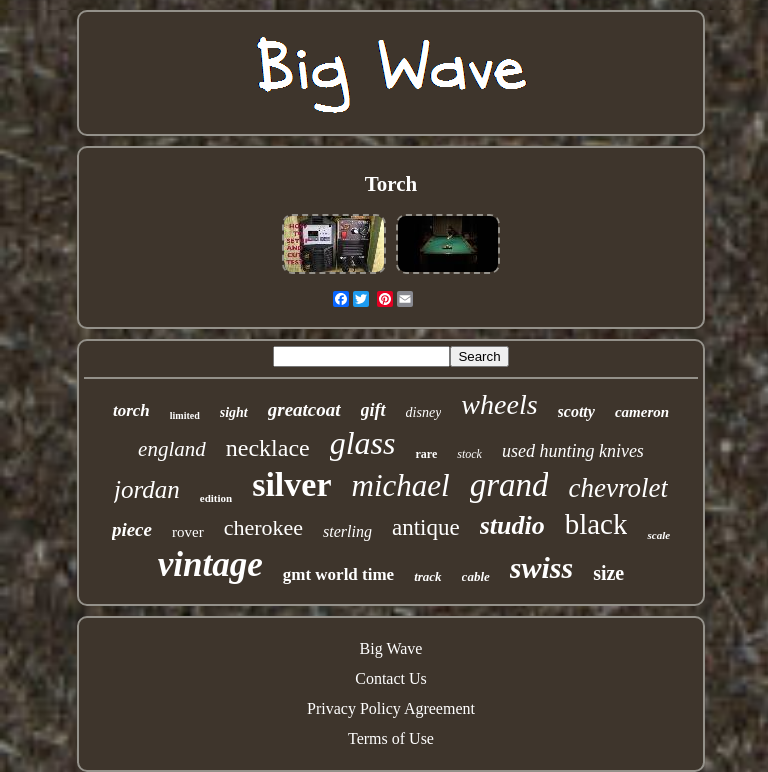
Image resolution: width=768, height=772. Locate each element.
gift (373, 410)
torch (131, 410)
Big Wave (391, 648)
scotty (576, 411)
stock (469, 454)
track (427, 576)
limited (185, 415)
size (608, 573)
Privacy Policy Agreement (391, 708)
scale (658, 535)
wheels (499, 404)
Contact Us (391, 678)
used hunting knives (573, 451)
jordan (147, 489)
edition (216, 498)
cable (476, 576)
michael (401, 485)
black (596, 524)
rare (426, 454)
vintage (210, 564)
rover (188, 532)
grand (509, 485)
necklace (268, 448)
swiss (541, 567)
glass (363, 443)
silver (291, 484)
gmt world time (338, 574)
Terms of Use (391, 738)
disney (424, 412)
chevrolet (617, 488)
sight (234, 412)
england (172, 449)
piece (132, 529)
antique (426, 527)
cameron (642, 412)
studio (512, 525)
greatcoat (304, 409)
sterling (347, 531)
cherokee (263, 527)
